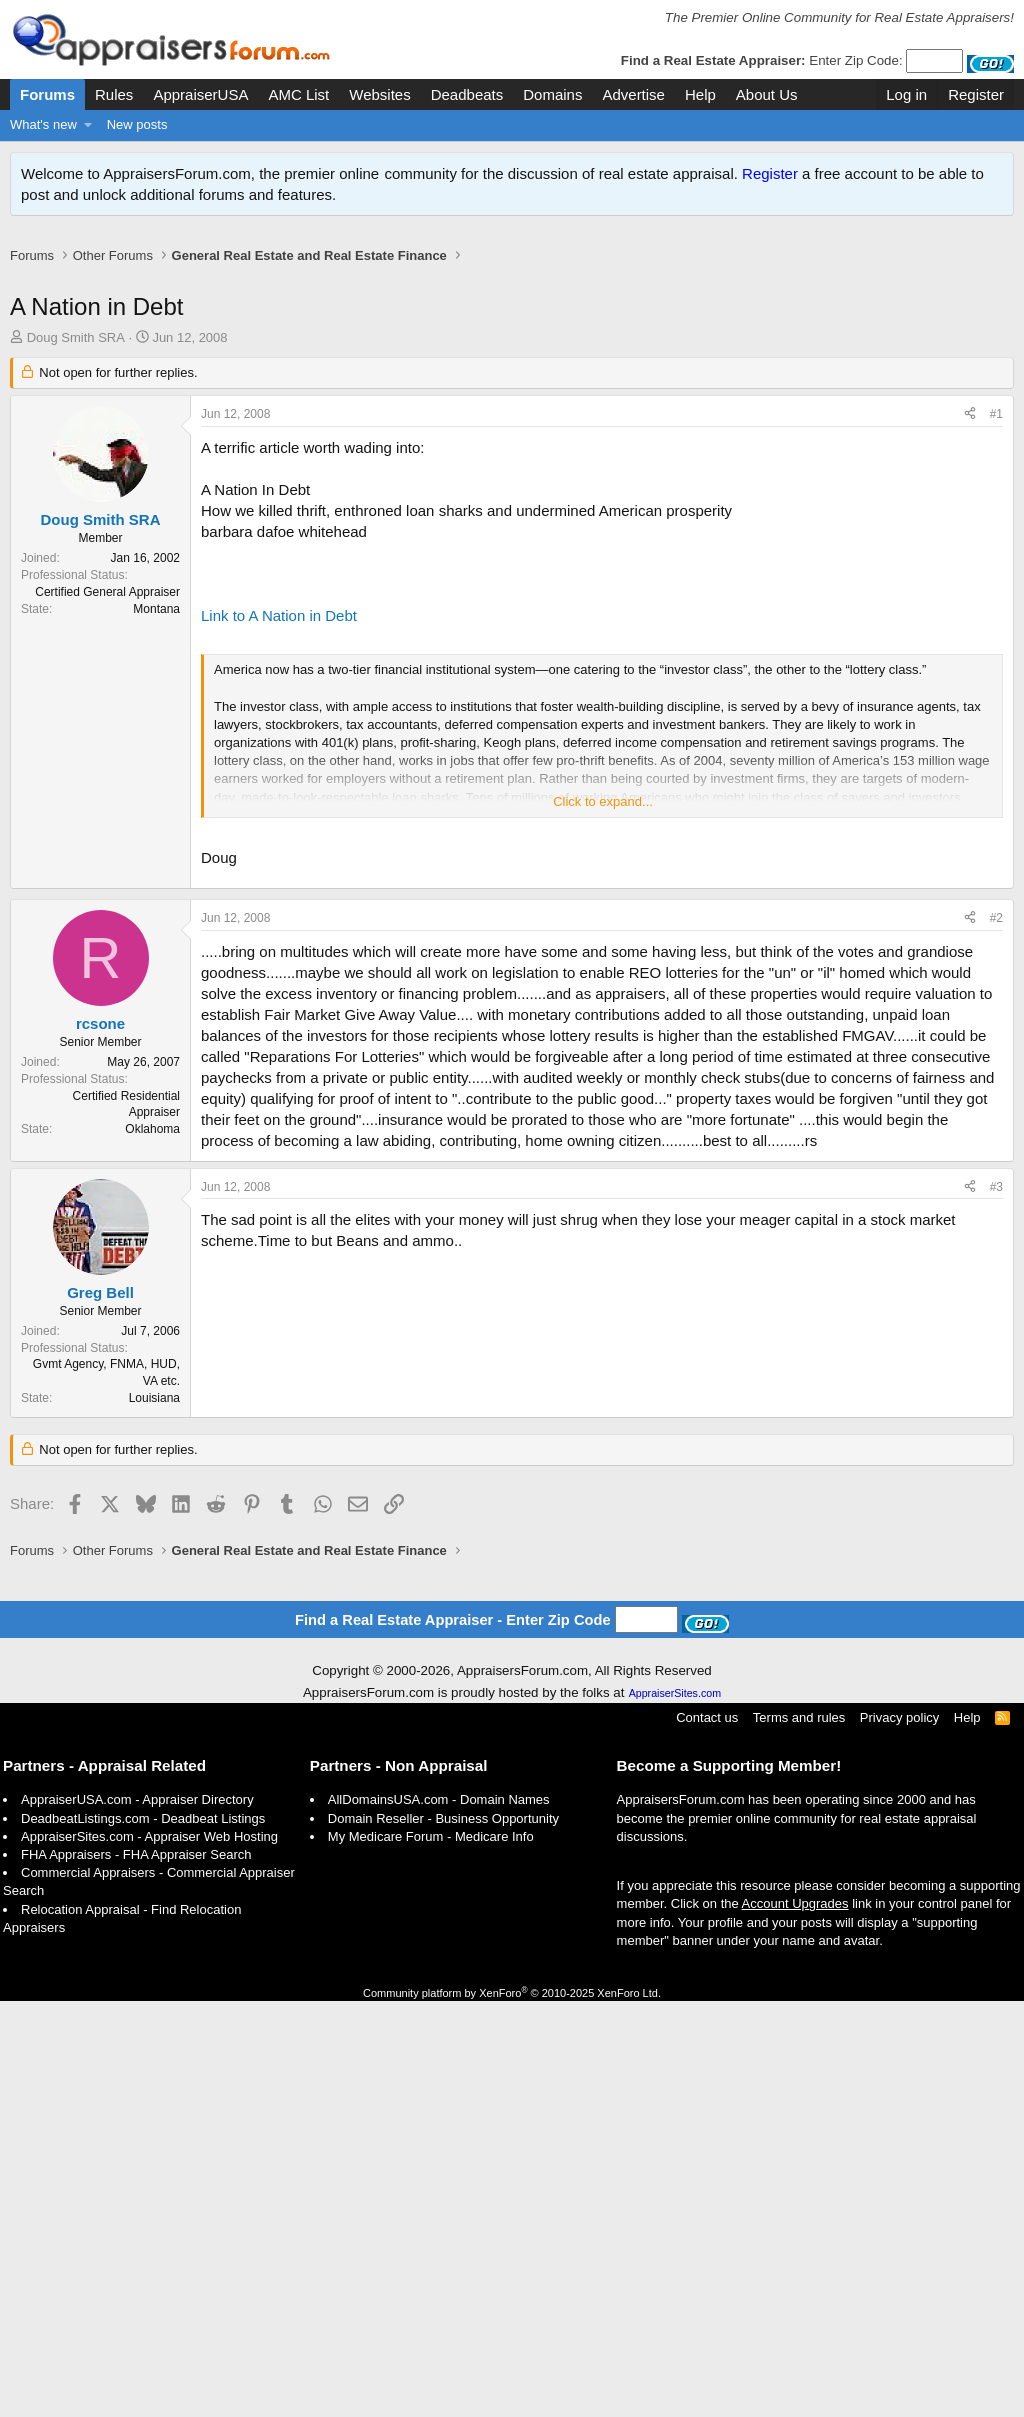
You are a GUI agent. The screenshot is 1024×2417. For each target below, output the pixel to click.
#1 (996, 435)
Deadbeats (467, 94)
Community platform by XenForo (512, 2409)
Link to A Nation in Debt (279, 636)
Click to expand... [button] (603, 822)
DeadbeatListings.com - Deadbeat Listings (143, 2234)
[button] (88, 125)
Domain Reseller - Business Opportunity (443, 2234)
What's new (43, 124)
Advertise (633, 94)
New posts (137, 124)
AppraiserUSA (200, 94)
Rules (114, 94)
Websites (379, 94)
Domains (552, 94)
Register (770, 173)
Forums (47, 94)
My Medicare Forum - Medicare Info (431, 2252)
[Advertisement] (512, 288)
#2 (996, 1229)
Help (700, 94)
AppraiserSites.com (675, 2109)
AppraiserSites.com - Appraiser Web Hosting (149, 2252)
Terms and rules (799, 2133)
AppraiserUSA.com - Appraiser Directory (137, 2215)
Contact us (707, 2133)
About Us (767, 94)
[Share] (970, 435)
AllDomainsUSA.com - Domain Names (439, 2215)
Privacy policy (899, 2133)
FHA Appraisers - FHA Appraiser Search (136, 2270)
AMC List (298, 94)
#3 (996, 1498)
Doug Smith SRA (76, 358)
